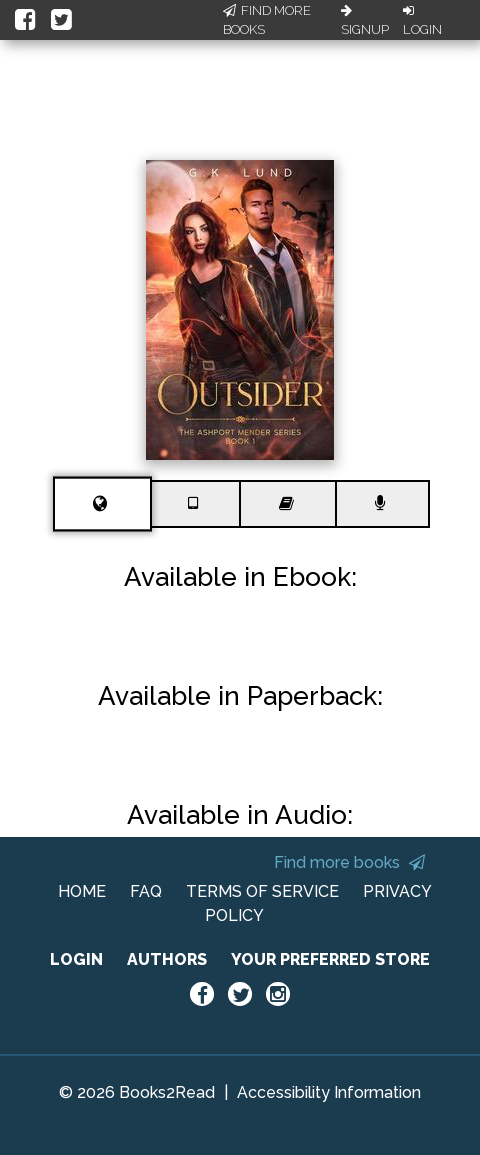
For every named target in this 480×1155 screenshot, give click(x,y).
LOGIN (76, 959)
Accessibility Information (329, 1092)
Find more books (349, 862)
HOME (82, 891)
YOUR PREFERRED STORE (330, 959)
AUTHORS (167, 959)
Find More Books (267, 20)
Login (422, 21)
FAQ (146, 891)
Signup (365, 21)
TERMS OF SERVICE (262, 891)
